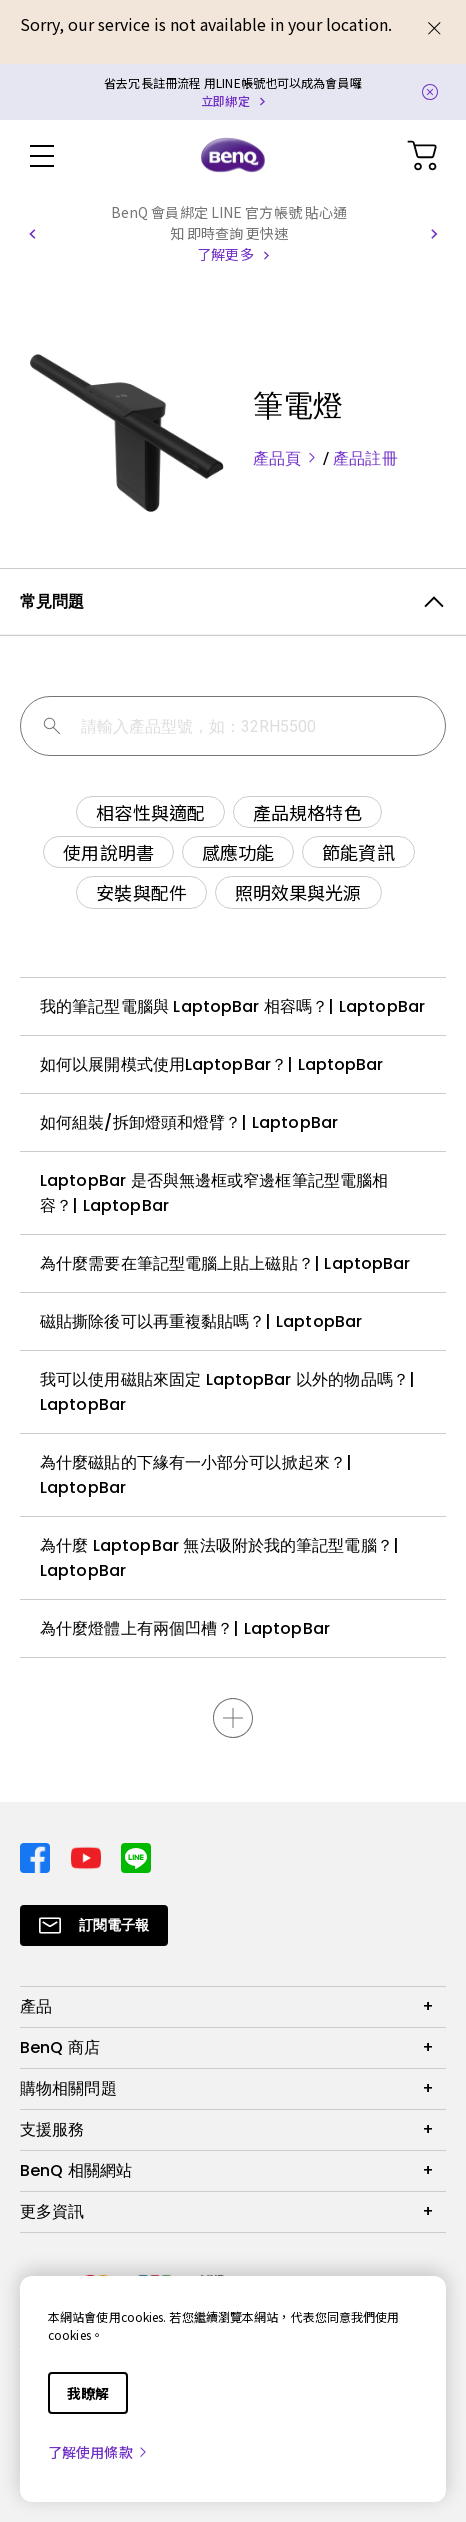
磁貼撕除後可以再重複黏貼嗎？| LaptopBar (201, 1321)
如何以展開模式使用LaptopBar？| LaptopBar (212, 1064)
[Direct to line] (136, 1855)
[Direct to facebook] (37, 1855)
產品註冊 (365, 458)
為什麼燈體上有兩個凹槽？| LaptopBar (185, 1628)
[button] (32, 234)
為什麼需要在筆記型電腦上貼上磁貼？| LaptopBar (225, 1263)
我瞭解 (88, 2393)
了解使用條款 (98, 2452)
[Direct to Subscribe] (94, 1925)
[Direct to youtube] (88, 1855)
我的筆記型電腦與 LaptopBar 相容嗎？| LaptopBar (232, 1006)
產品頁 (288, 458)
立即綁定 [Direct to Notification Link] (225, 100)
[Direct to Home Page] (233, 156)
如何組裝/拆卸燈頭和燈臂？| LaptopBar (189, 1122)
